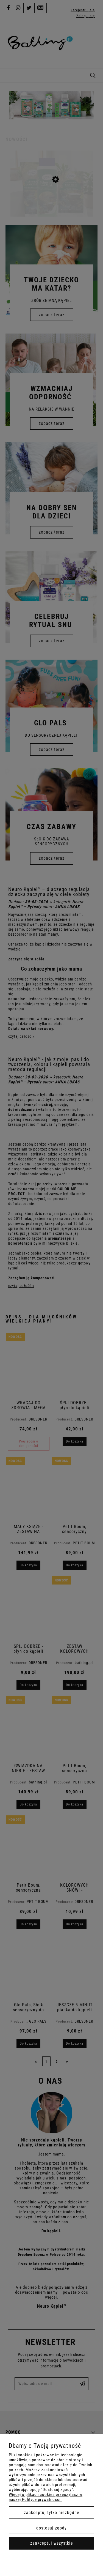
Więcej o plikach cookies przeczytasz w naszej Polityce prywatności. (45, 2497)
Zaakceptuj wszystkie (51, 2543)
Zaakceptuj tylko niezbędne (51, 2512)
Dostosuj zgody (51, 2528)
